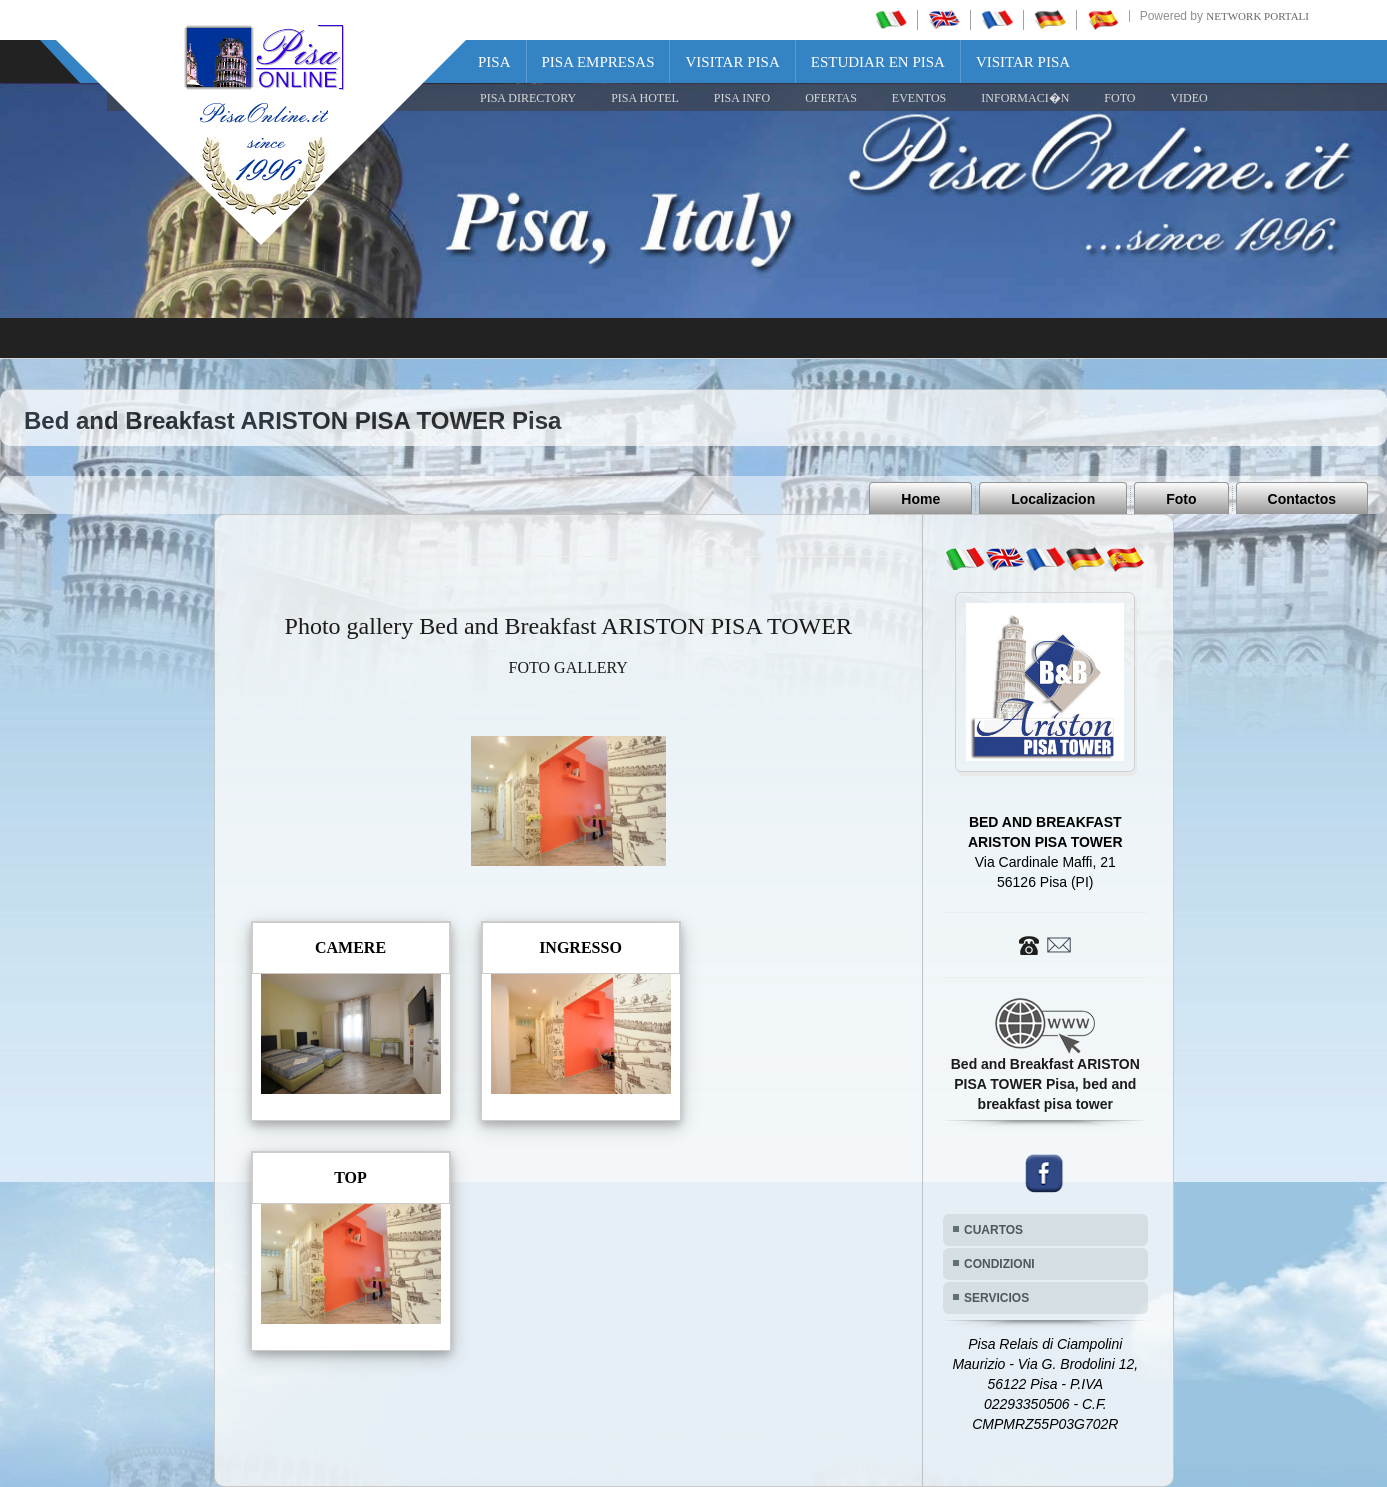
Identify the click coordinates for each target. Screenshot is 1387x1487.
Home (920, 499)
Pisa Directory (528, 98)
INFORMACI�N (1025, 98)
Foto (1181, 499)
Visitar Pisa (732, 62)
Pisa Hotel (645, 98)
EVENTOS (919, 98)
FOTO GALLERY (568, 667)
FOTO (1119, 98)
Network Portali (1257, 16)
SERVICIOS (996, 1298)
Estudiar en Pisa (878, 62)
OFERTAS (831, 98)
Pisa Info (742, 98)
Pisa (494, 62)
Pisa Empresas (598, 62)
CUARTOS (993, 1230)
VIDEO (1188, 98)
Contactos (1302, 499)
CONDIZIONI (999, 1264)
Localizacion (1053, 499)
